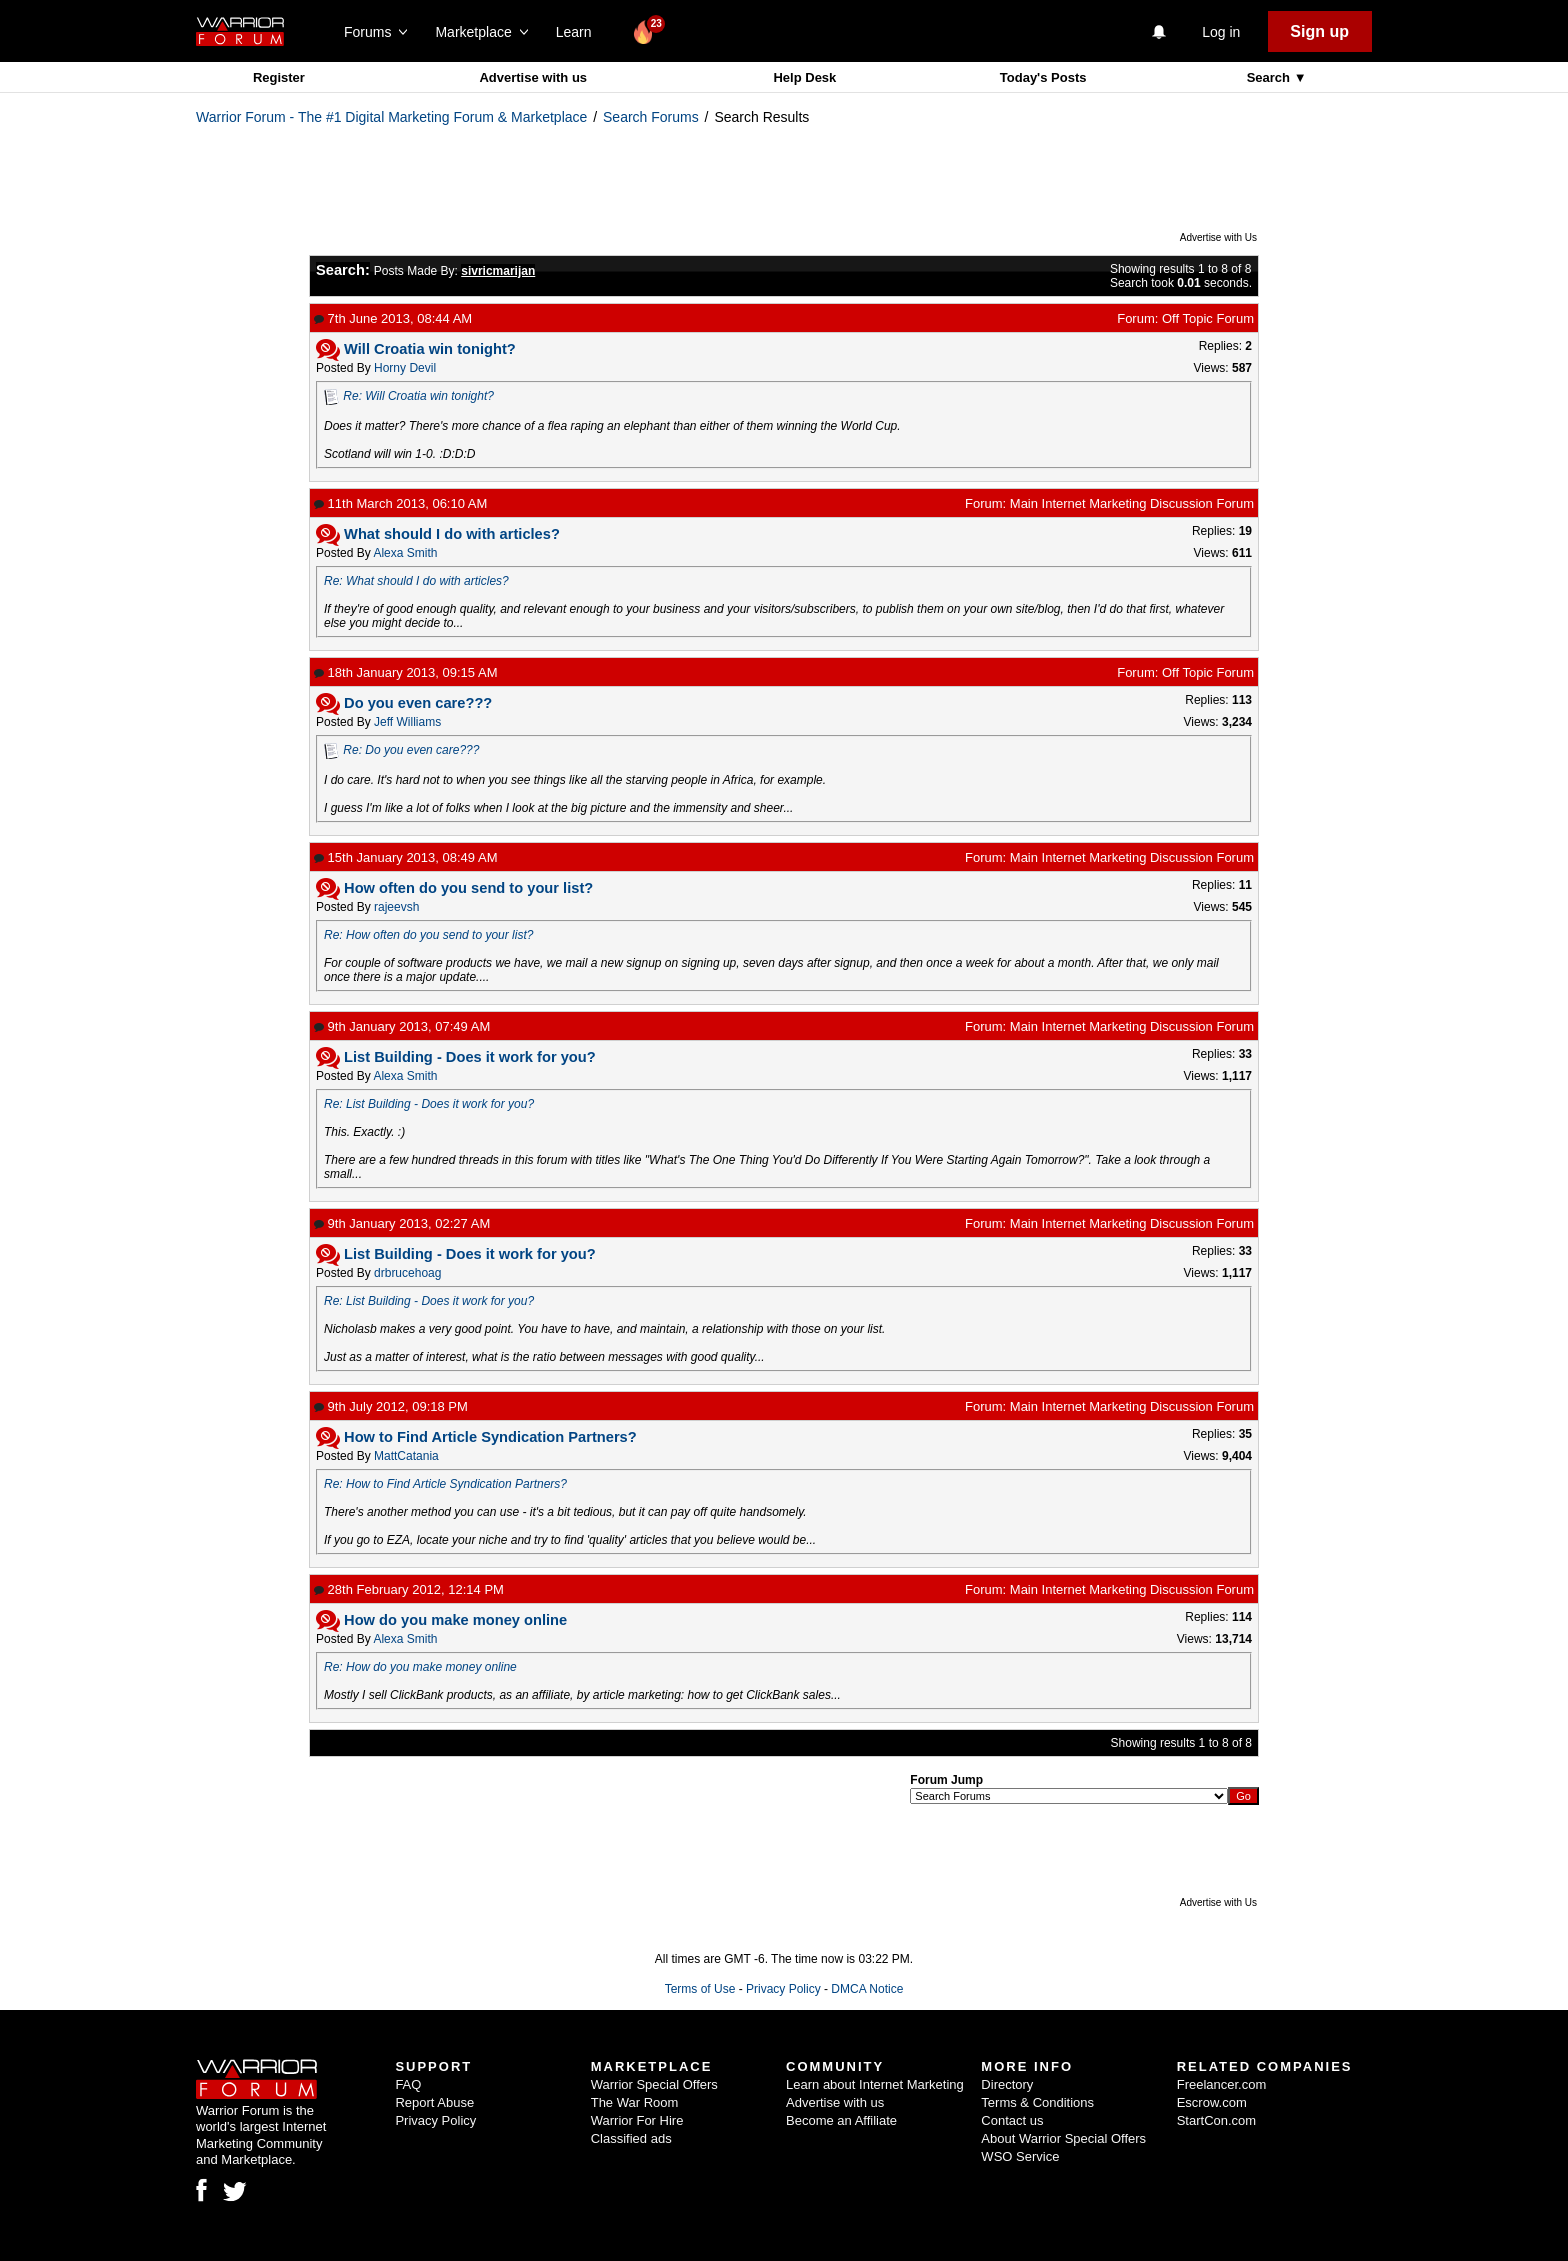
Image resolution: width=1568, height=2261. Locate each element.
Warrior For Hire (637, 2120)
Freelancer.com (1222, 2084)
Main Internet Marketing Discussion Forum (1132, 503)
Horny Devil (405, 368)
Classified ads (631, 2138)
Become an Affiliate (841, 2120)
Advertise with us (533, 77)
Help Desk (804, 77)
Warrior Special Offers (654, 2084)
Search (1270, 77)
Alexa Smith (405, 553)
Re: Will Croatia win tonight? (418, 396)
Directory (1007, 2084)
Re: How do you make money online (420, 1667)
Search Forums (651, 117)
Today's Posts (1043, 77)
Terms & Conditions (1037, 2102)
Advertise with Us (1218, 237)
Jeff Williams (407, 722)
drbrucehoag (407, 1273)
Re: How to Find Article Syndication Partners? (445, 1484)
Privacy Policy (783, 1989)
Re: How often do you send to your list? (428, 935)
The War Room (635, 2102)
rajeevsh (396, 907)
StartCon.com (1216, 2120)
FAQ (408, 2084)
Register (279, 77)
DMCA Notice (867, 1989)
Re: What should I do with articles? (416, 581)
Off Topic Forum (1208, 318)
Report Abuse (434, 2102)
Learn (579, 32)
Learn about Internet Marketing (875, 2084)
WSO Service (1020, 2156)
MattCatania (406, 1456)
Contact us (1012, 2120)
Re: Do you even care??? (411, 750)
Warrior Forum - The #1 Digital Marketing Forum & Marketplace (391, 117)
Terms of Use (700, 1989)
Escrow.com (1212, 2102)
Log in (1221, 32)
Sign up (1319, 31)
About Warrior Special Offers (1063, 2138)
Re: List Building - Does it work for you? (429, 1104)
